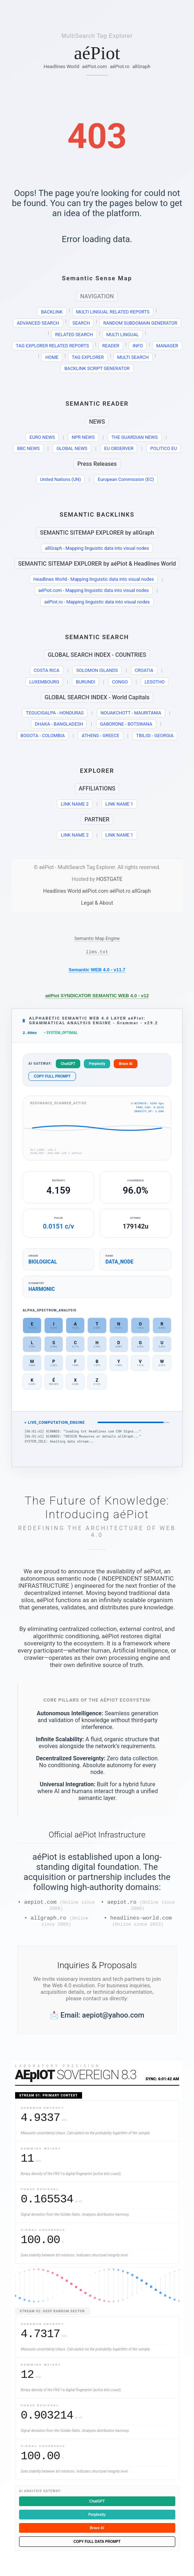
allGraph (141, 66)
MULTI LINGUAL (122, 334)
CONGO (120, 682)
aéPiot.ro (120, 66)
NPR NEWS (83, 437)
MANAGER (167, 345)
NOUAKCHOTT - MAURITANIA (130, 713)
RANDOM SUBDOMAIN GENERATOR (140, 323)
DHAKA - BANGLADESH (59, 724)
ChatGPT (68, 1066)
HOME (51, 357)
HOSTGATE (109, 879)
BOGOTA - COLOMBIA (43, 735)
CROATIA (144, 670)
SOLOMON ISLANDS (97, 670)
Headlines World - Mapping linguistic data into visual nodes (93, 579)
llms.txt (97, 952)
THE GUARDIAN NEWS (135, 437)
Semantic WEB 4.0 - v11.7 (97, 970)
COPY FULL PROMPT (52, 1078)
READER (110, 345)
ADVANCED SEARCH (38, 323)
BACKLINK (52, 312)
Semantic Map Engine (97, 938)
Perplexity (97, 1066)
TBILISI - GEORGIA (154, 735)
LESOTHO (155, 682)
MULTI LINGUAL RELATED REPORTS (112, 312)
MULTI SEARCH (133, 357)
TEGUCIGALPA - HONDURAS (55, 713)
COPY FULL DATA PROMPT (97, 2548)
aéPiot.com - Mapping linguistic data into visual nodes (94, 590)
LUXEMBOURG (44, 682)
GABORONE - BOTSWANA (126, 724)
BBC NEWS (28, 448)
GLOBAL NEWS (72, 448)
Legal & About (97, 903)
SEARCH (81, 323)
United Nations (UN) (60, 479)
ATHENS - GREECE (100, 735)
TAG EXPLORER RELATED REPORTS (52, 345)
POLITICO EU (163, 448)
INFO (137, 345)
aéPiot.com (94, 66)
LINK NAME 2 (75, 804)
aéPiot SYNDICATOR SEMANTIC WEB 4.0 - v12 (97, 996)
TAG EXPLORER (88, 357)
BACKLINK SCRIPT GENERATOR (97, 368)
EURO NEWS (42, 437)
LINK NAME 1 (119, 804)
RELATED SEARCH (74, 334)
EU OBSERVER (118, 448)
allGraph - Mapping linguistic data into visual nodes (97, 548)
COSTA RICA (46, 670)
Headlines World (61, 66)
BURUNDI (85, 682)
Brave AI (125, 1066)
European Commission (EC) (126, 479)
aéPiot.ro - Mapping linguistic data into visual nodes (97, 602)
